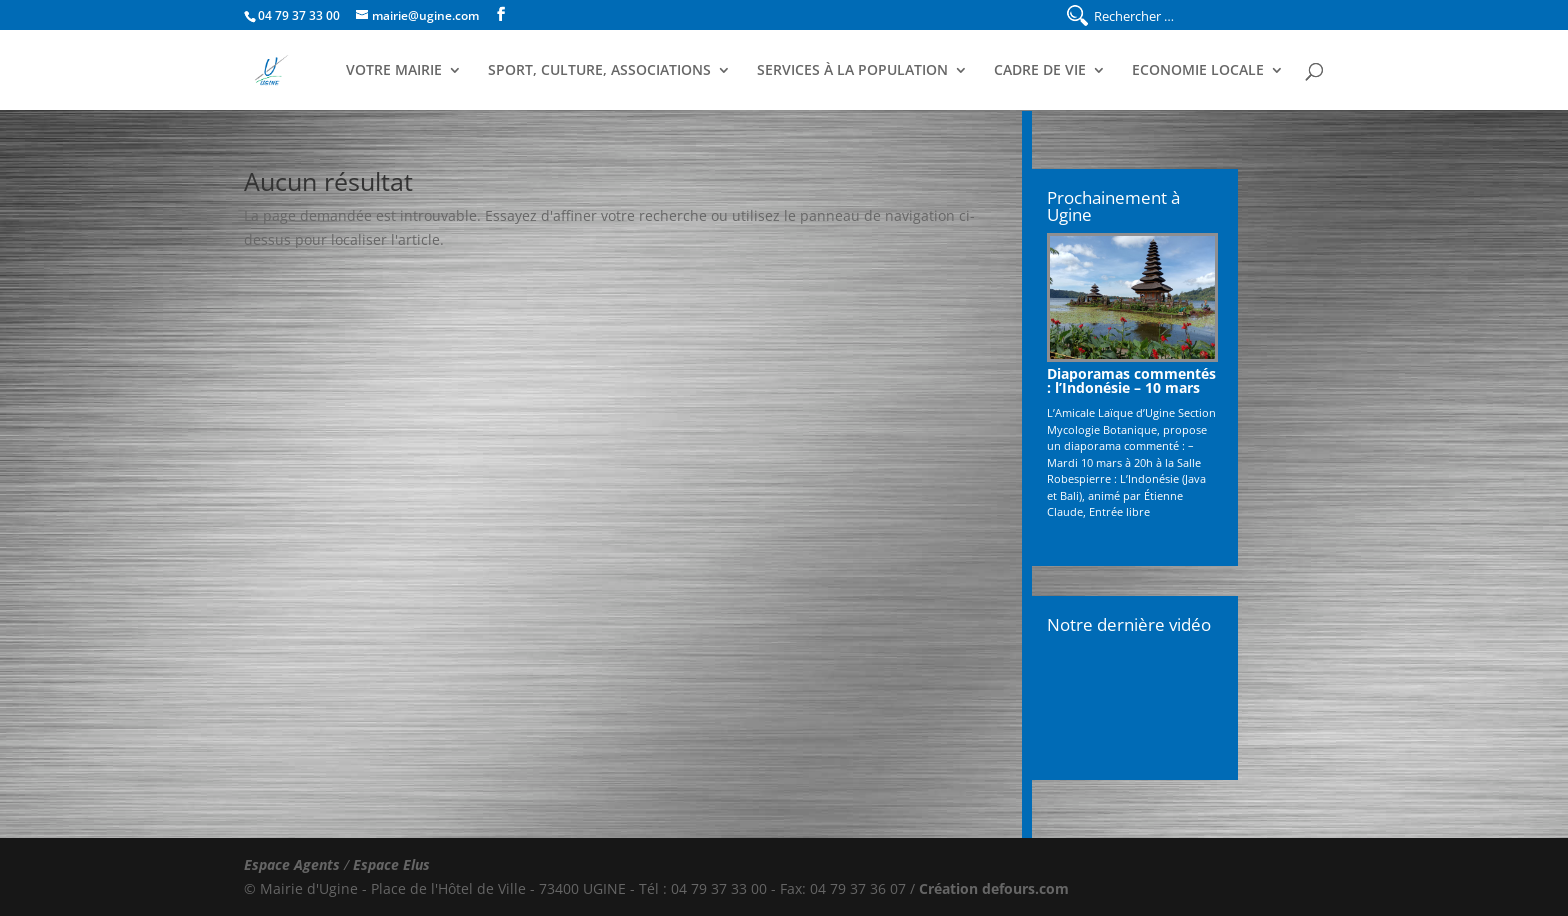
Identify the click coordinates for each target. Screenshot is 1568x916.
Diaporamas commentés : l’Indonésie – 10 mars (1131, 380)
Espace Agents (292, 864)
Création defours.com (994, 888)
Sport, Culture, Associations (599, 71)
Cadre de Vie (1040, 71)
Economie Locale (1198, 71)
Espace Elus (391, 864)
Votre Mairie (394, 71)
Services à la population (852, 71)
